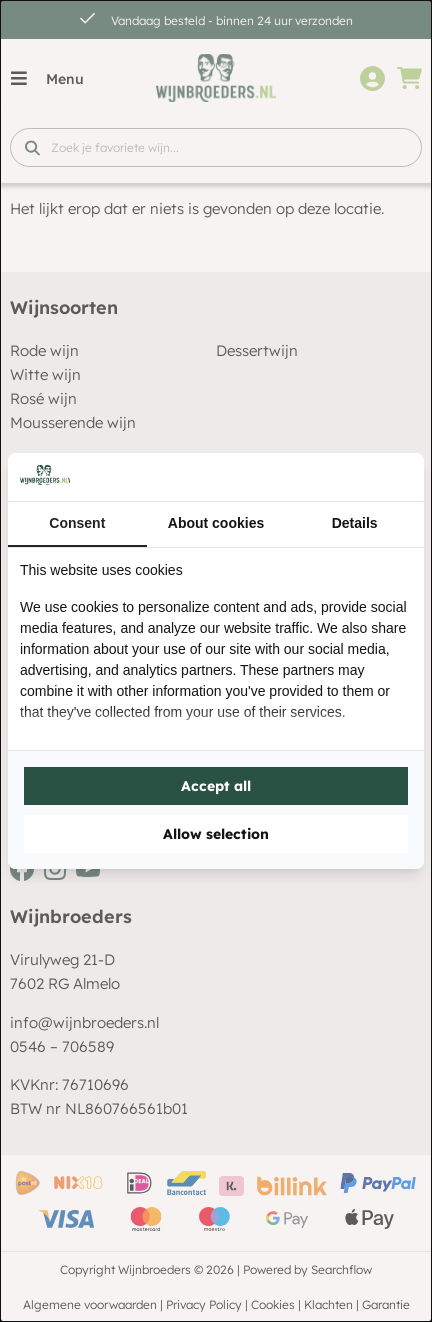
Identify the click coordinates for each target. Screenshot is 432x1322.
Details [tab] (355, 523)
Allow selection (216, 834)
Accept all (216, 786)
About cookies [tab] (216, 523)
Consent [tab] (77, 523)
